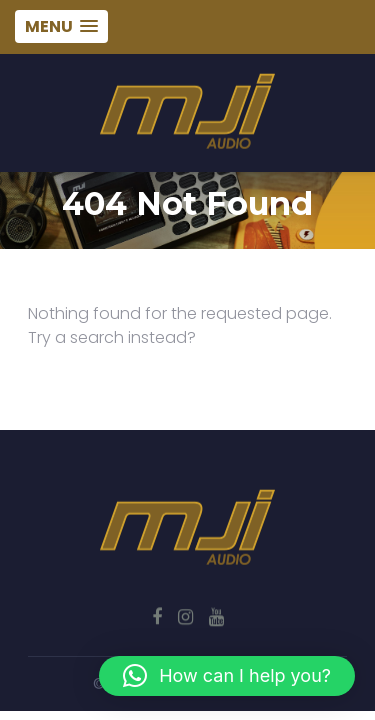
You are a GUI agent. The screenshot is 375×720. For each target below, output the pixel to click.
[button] (227, 676)
